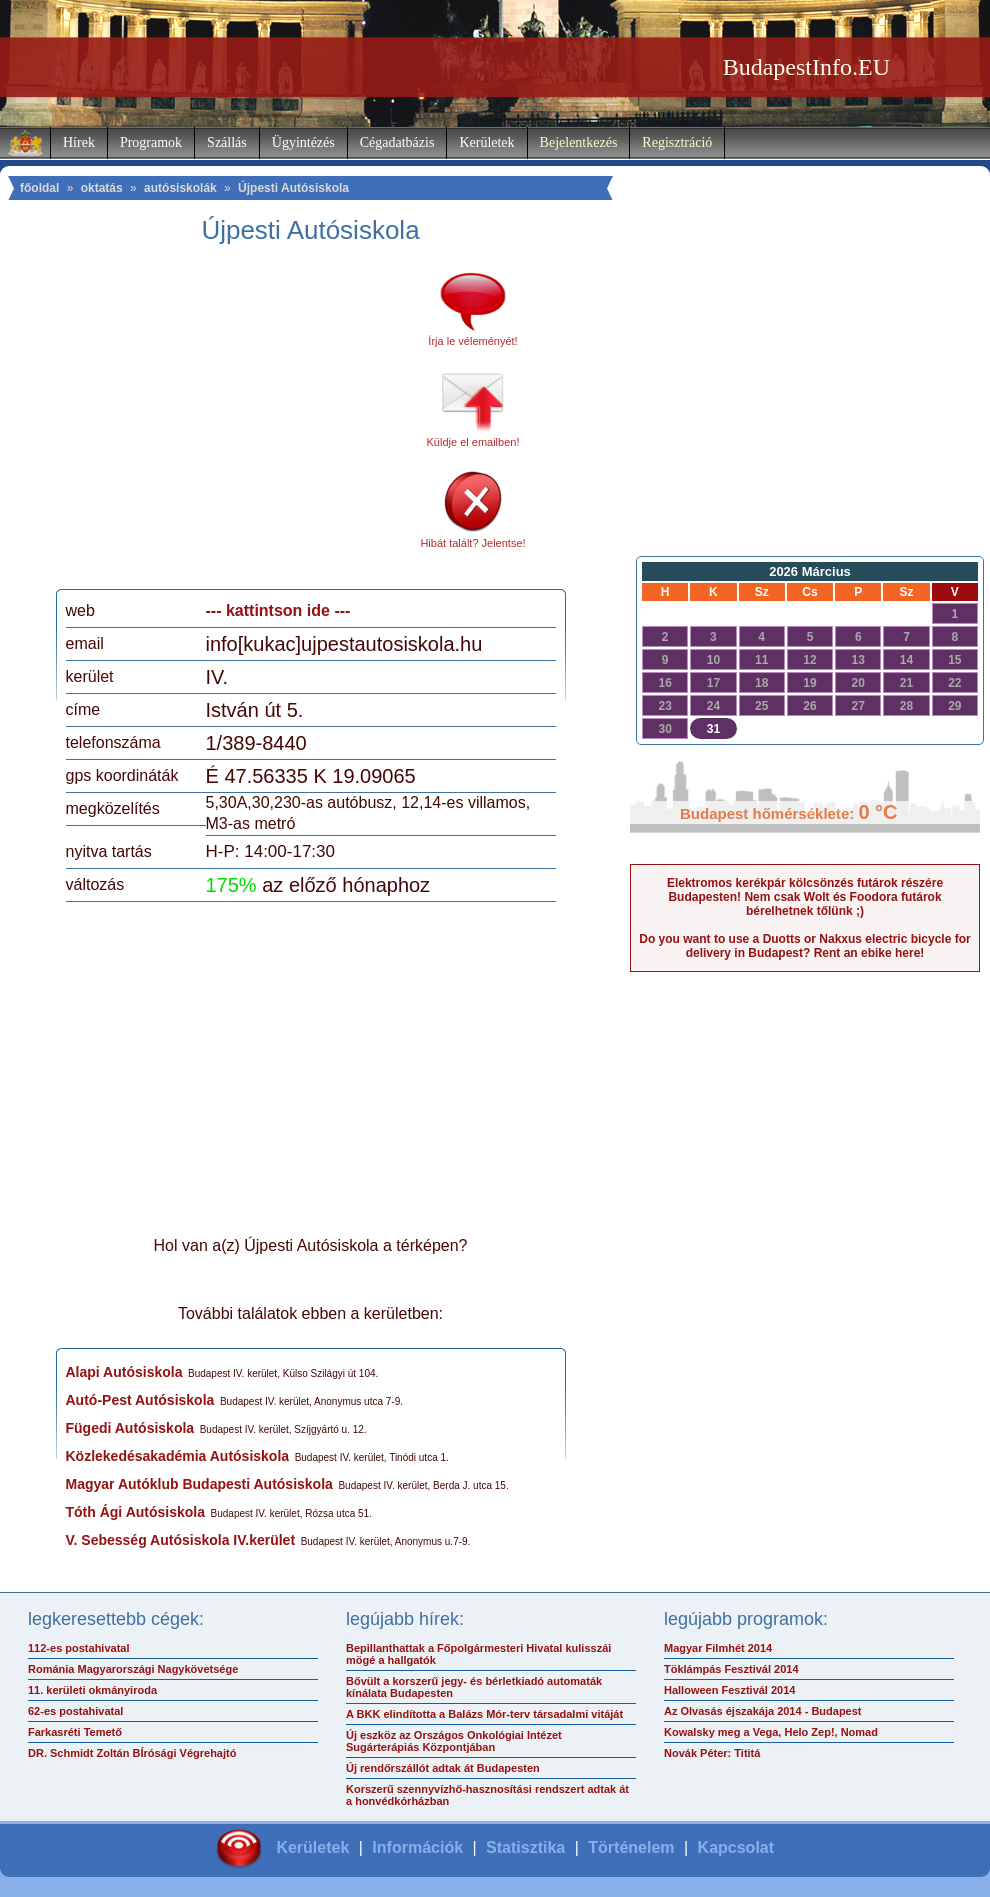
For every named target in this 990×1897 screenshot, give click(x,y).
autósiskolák (180, 188)
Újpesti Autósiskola (293, 188)
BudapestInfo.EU (806, 67)
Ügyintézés (303, 142)
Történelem (631, 1847)
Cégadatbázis (397, 142)
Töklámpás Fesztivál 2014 (731, 1669)
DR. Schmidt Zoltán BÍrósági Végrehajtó (132, 1753)
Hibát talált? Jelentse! (472, 543)
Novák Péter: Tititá (712, 1753)
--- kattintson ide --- (278, 610)
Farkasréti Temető (75, 1732)
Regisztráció (677, 142)
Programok (151, 142)
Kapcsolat (736, 1847)
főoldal (39, 188)
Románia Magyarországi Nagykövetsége (133, 1669)
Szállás (227, 142)
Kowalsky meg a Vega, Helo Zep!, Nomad (771, 1732)
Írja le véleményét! (472, 341)
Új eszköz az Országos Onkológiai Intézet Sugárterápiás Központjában (454, 1741)
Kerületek (486, 142)
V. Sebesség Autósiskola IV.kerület (181, 1540)
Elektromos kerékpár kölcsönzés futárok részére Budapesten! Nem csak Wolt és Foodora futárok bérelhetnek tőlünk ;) (805, 897)
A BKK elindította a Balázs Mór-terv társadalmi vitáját (484, 1714)
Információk (417, 1847)
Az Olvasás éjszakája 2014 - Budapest (763, 1711)
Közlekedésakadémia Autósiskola (178, 1456)
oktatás (102, 188)
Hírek (79, 142)
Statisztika (525, 1847)
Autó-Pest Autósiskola (140, 1400)
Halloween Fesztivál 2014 (729, 1690)
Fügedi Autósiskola (130, 1428)
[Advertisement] (233, 424)
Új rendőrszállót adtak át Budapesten (443, 1768)
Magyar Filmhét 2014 (718, 1648)
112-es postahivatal (79, 1648)
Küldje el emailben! (473, 442)
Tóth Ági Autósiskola (135, 1512)
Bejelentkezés (579, 142)
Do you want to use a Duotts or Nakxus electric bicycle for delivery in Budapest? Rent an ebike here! (804, 946)
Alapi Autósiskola (124, 1372)
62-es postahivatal (75, 1711)
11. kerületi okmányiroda (92, 1690)
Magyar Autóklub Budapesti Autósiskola (199, 1484)
